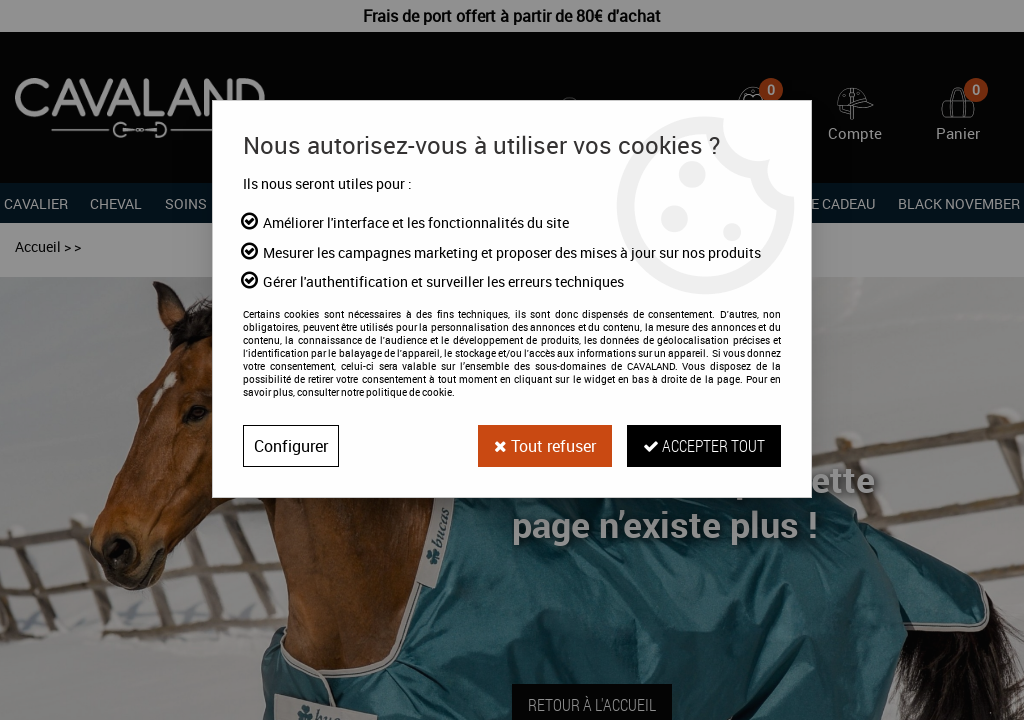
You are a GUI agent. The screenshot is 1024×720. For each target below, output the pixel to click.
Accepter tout (704, 445)
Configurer (291, 446)
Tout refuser (545, 446)
